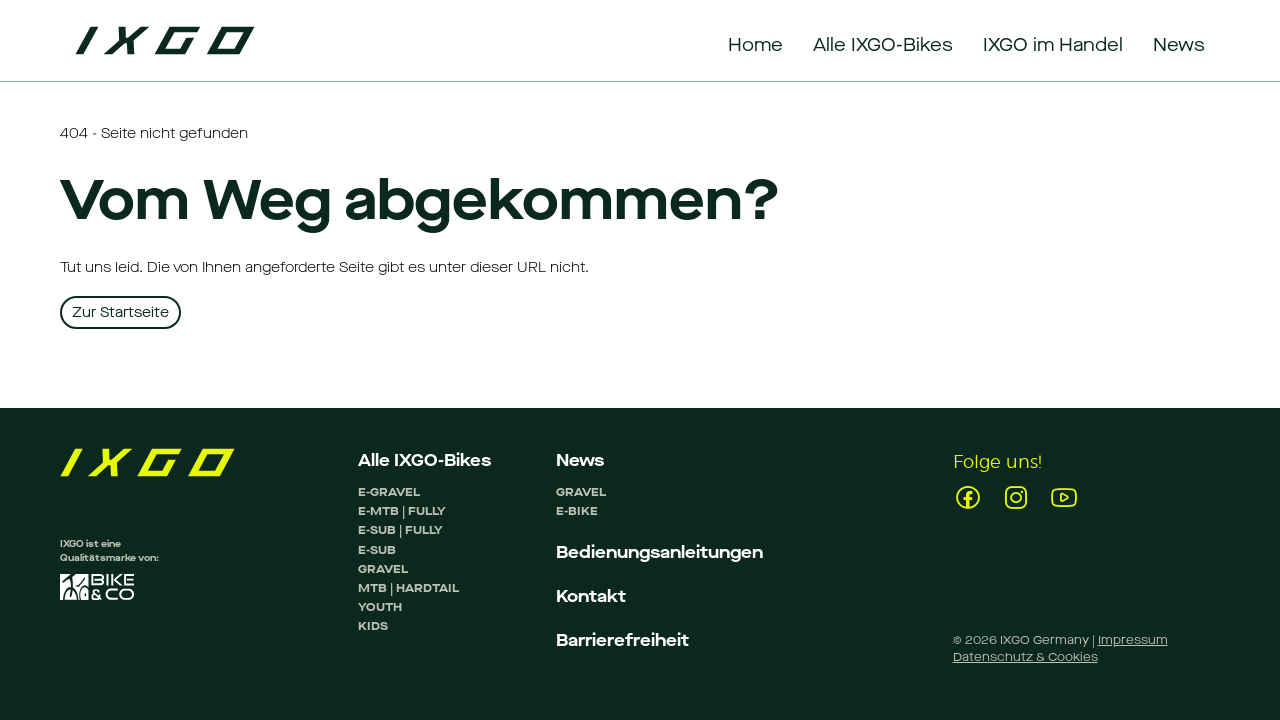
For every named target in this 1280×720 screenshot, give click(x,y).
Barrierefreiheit (622, 640)
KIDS (373, 626)
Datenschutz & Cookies (1025, 657)
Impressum (1133, 640)
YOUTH (380, 607)
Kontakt (591, 596)
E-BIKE (577, 511)
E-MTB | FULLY (402, 511)
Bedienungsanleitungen (659, 552)
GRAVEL (383, 569)
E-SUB (377, 550)
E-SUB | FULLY (400, 530)
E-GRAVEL (389, 492)
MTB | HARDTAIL (408, 588)
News (580, 460)
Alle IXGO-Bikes (424, 460)
